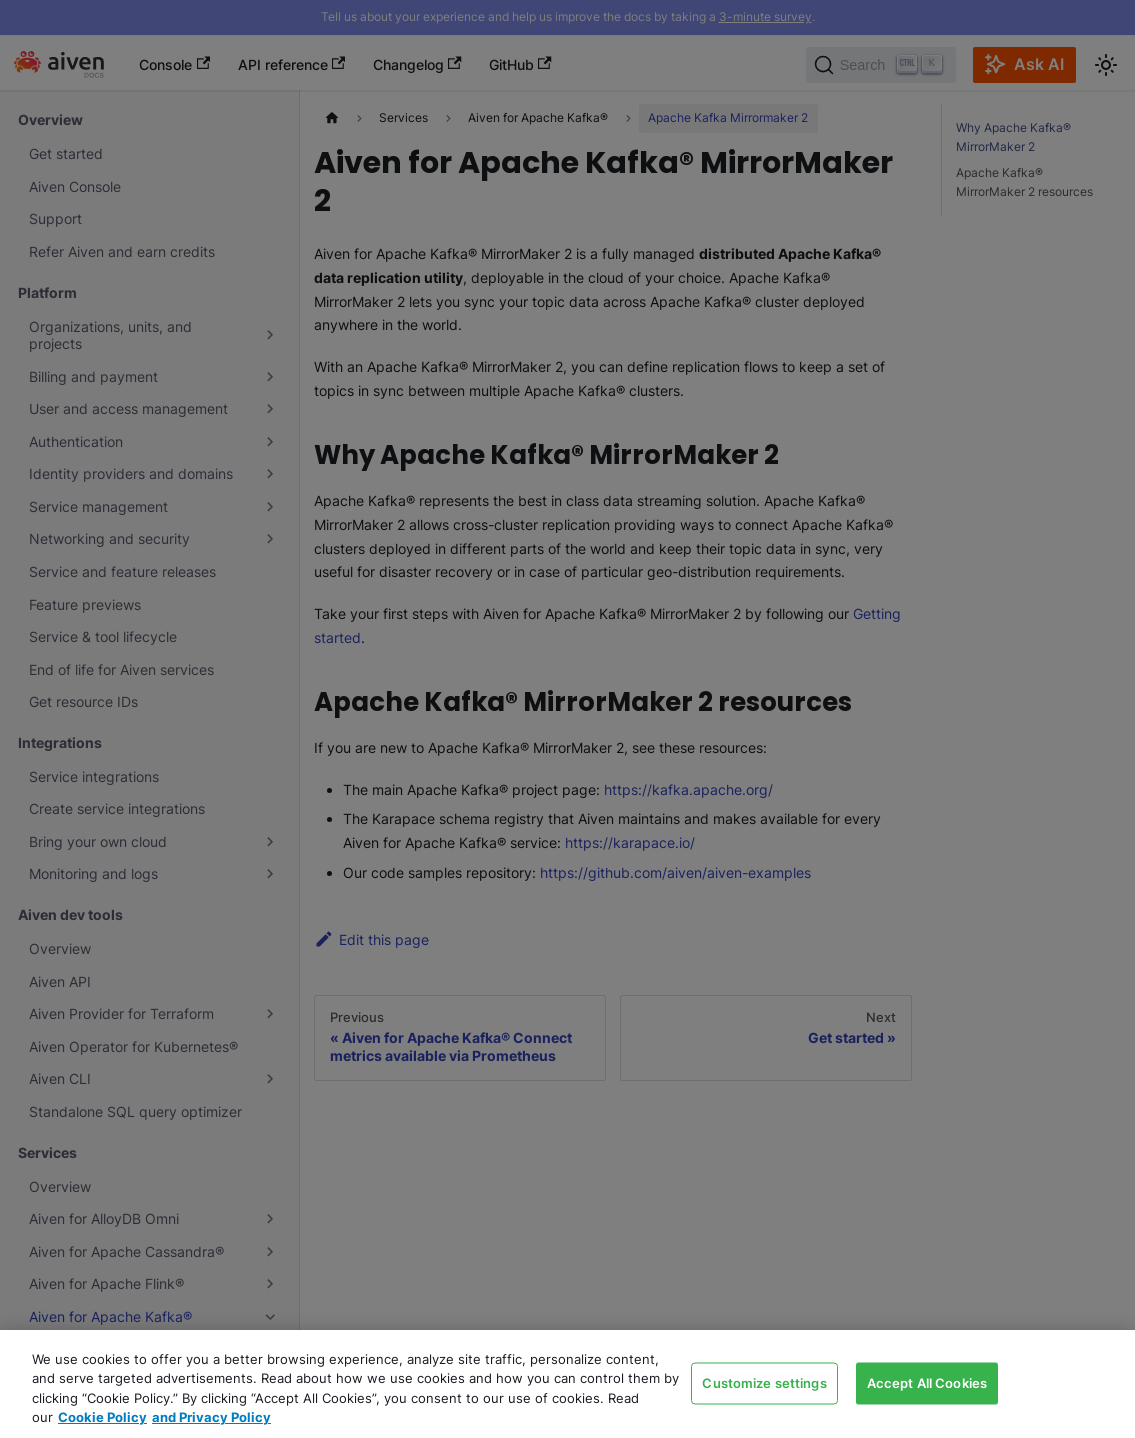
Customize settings (764, 1382)
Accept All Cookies (927, 1382)
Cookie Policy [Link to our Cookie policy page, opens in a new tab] (102, 1417)
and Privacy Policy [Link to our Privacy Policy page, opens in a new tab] (211, 1417)
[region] (567, 1384)
